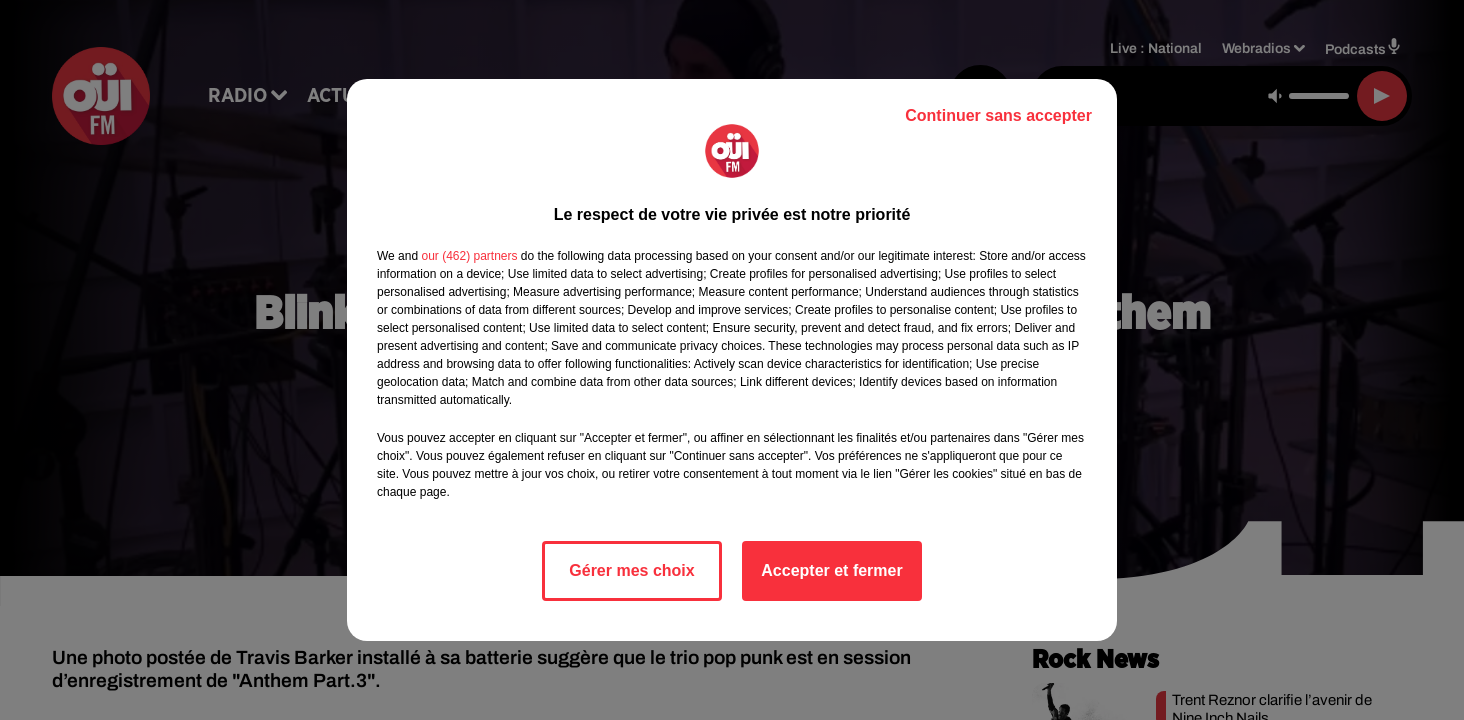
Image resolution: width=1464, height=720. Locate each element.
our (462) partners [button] (469, 256)
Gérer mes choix (631, 570)
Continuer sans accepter (998, 115)
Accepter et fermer (831, 570)
